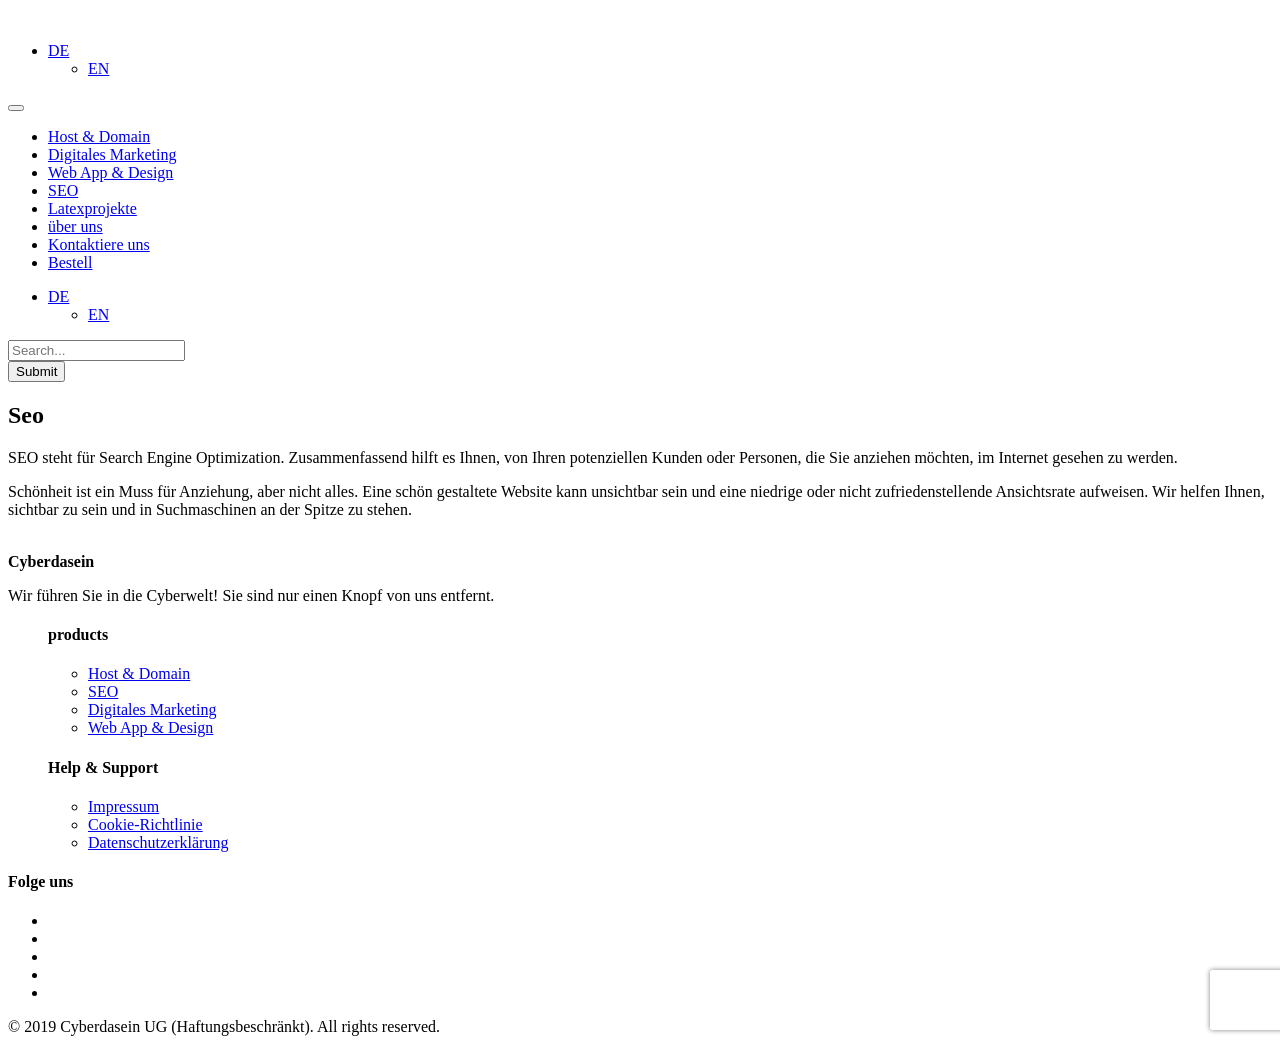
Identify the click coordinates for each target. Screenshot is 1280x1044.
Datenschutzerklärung (158, 842)
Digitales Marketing (152, 709)
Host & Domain (139, 673)
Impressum (123, 806)
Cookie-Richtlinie (145, 824)
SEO (103, 691)
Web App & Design (150, 727)
